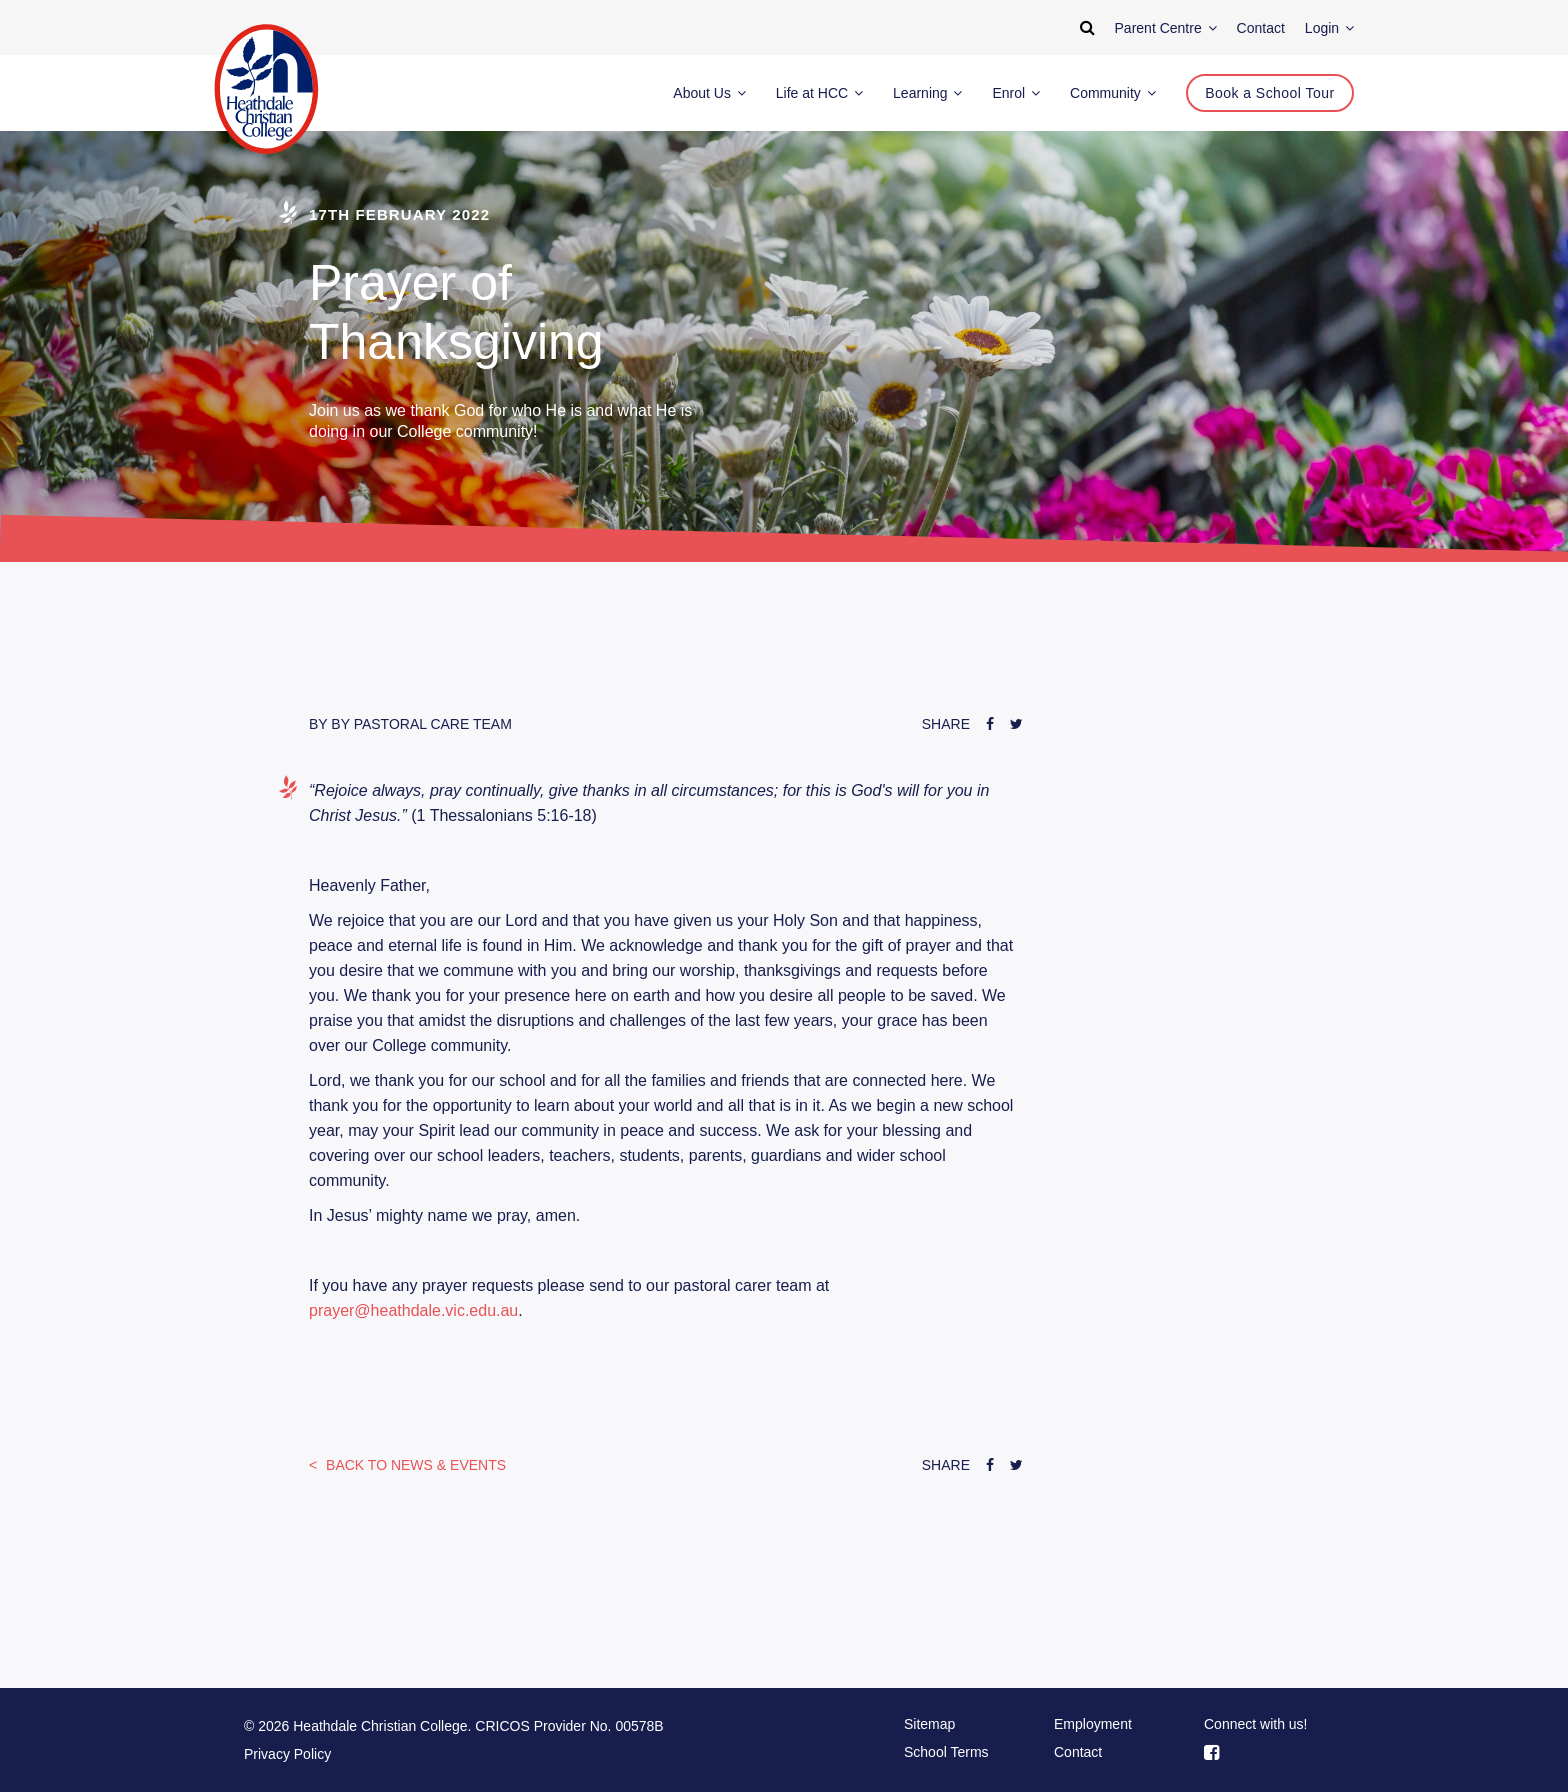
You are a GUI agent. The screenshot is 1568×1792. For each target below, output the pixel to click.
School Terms (946, 1752)
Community (1113, 93)
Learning (927, 93)
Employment (1093, 1724)
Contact (1078, 1752)
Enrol (1016, 93)
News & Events (414, 1465)
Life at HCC (819, 93)
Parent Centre (1166, 28)
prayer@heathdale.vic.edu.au (413, 1310)
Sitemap (929, 1724)
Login (1329, 28)
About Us (709, 93)
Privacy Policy (287, 1754)
